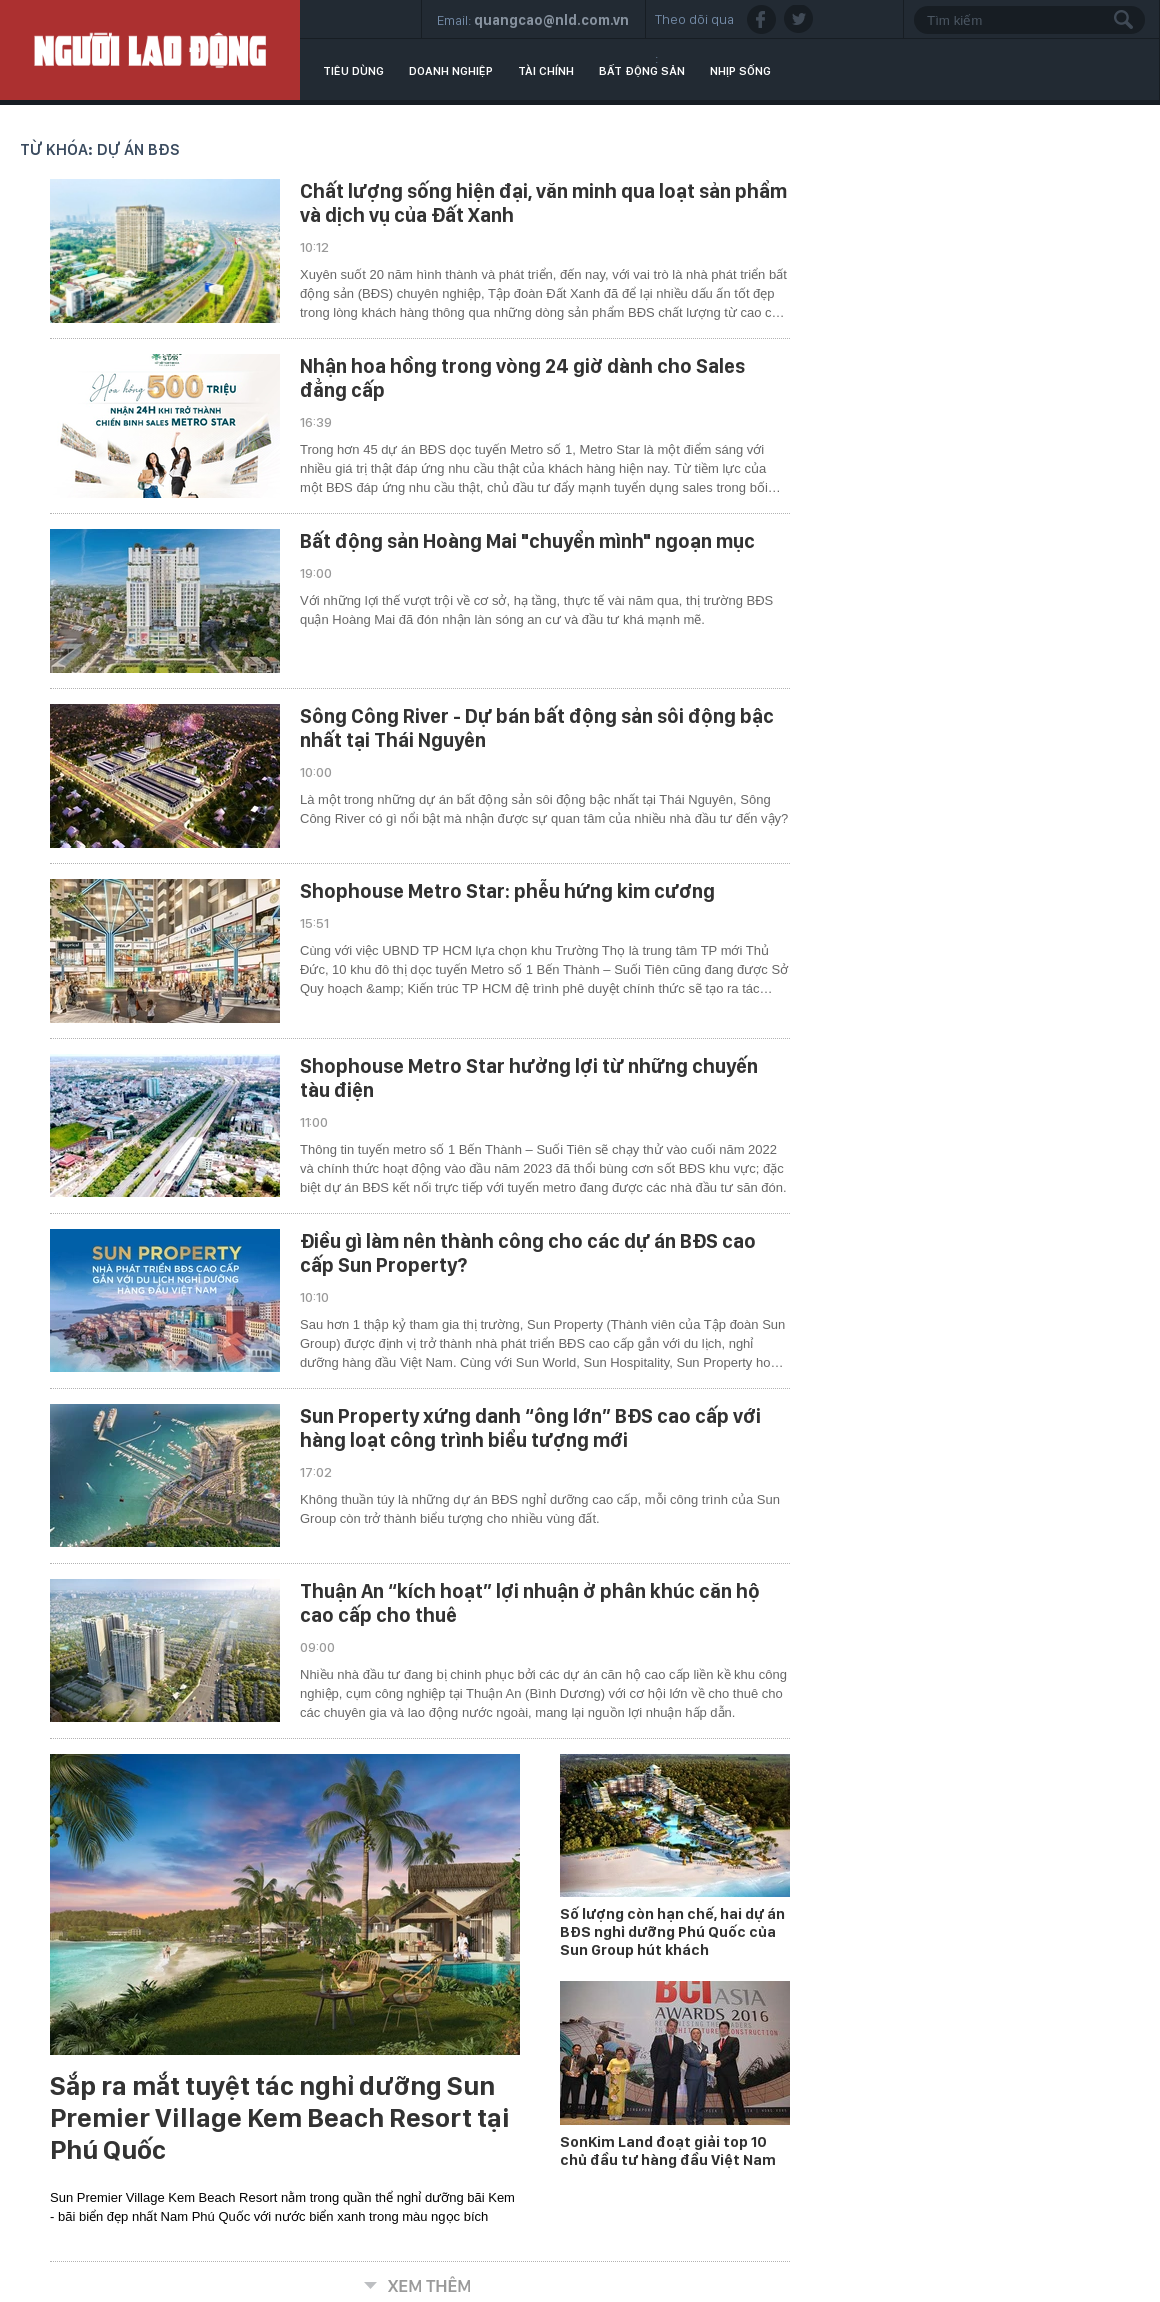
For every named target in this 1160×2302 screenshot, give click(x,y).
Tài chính (546, 71)
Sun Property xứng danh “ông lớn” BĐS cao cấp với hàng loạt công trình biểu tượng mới (530, 1428)
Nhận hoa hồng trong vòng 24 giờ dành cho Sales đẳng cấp (522, 378)
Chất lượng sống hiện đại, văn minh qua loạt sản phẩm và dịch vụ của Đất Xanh (543, 203)
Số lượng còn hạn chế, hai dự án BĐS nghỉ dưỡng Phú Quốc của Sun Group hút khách (672, 1932)
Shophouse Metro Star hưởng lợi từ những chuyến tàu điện (529, 1078)
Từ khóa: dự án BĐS (100, 149)
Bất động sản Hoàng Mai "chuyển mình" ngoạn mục (527, 541)
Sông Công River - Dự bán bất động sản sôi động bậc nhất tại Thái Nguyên (537, 728)
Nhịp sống (740, 71)
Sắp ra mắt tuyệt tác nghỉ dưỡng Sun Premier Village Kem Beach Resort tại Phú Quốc (280, 2118)
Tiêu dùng (353, 71)
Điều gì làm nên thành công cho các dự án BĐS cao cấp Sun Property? (528, 1253)
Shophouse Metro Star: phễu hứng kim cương (507, 891)
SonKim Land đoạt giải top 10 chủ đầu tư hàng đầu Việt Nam (668, 2151)
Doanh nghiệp (451, 71)
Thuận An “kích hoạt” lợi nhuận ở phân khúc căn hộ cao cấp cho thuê (530, 1603)
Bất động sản (642, 71)
